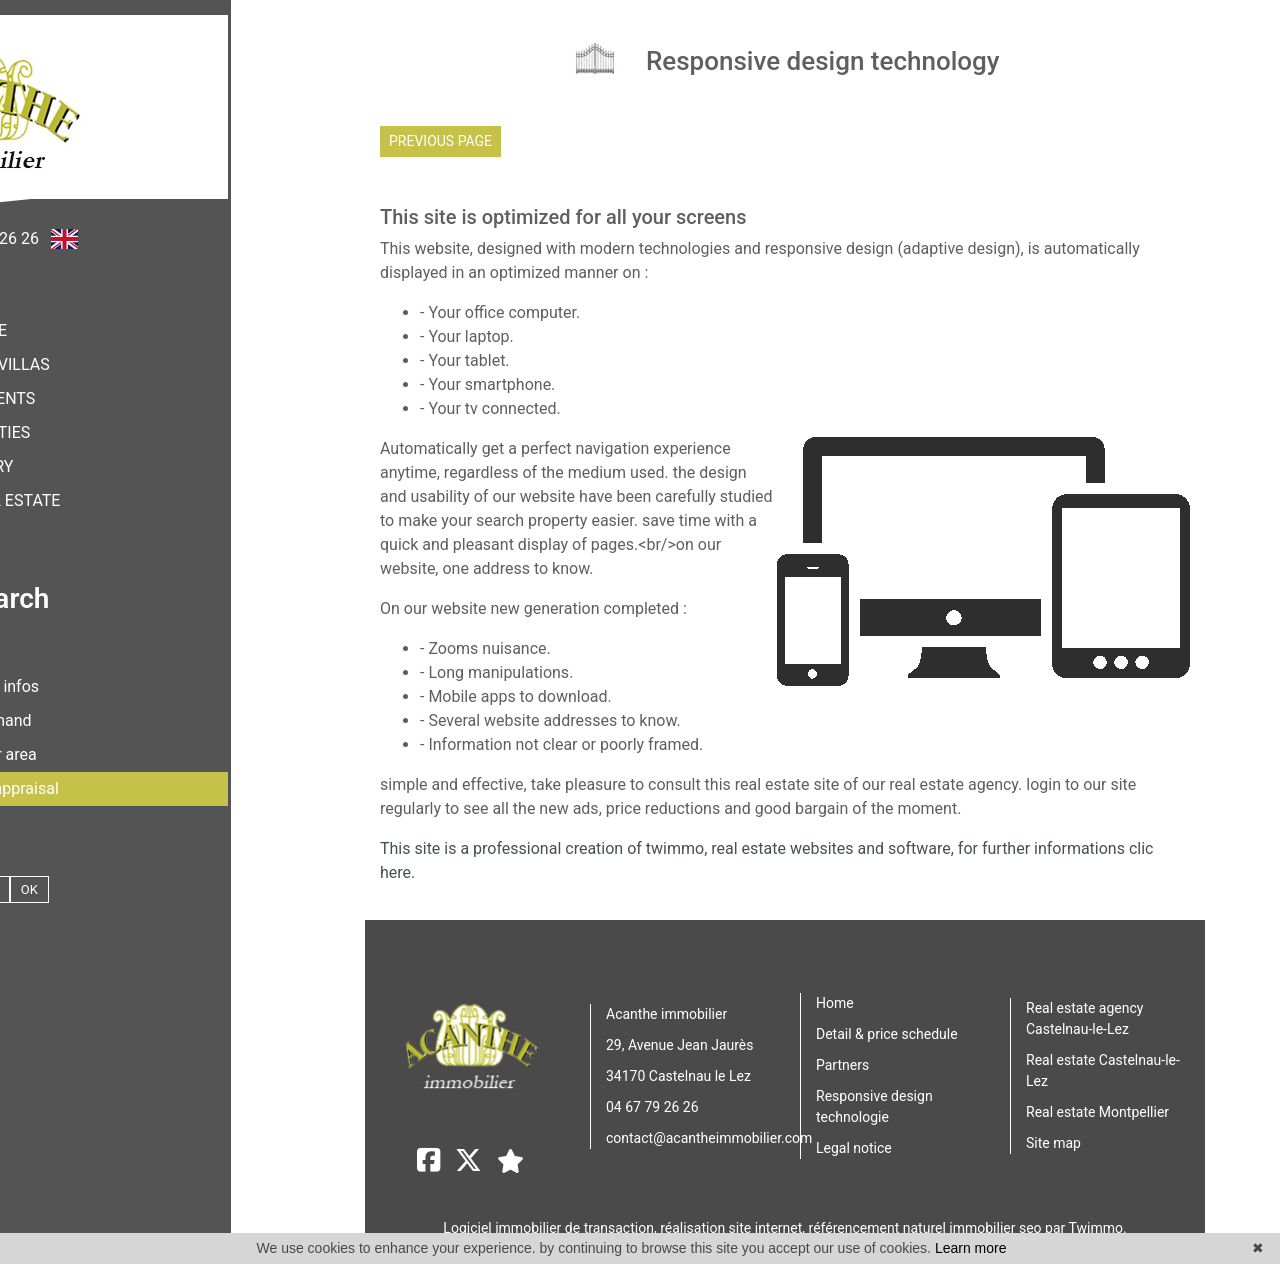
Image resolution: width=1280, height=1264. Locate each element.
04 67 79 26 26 (652, 1101)
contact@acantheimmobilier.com (709, 1132)
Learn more (971, 1248)
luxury (145, 451)
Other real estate (145, 485)
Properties (145, 417)
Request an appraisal (145, 773)
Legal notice (854, 1143)
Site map (1053, 1138)
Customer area (145, 739)
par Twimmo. (1086, 1217)
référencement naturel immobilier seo (927, 1217)
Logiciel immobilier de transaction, (551, 1217)
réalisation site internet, (734, 1217)
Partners (842, 1060)
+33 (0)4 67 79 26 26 (126, 223)
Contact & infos (144, 671)
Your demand (145, 705)
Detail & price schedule (887, 1029)
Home (835, 998)
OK (189, 874)
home (144, 315)
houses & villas (145, 349)
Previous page (440, 141)
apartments (145, 383)
